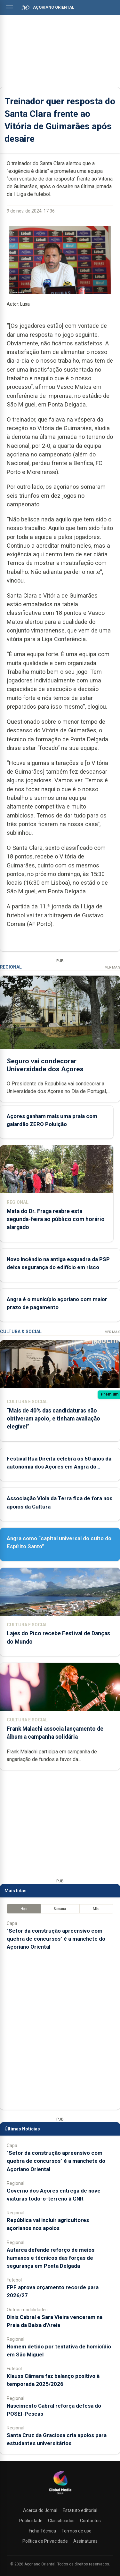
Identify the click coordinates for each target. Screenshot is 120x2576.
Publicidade (31, 2520)
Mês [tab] (96, 1909)
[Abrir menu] (9, 7)
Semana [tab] (60, 1909)
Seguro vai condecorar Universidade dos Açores (45, 1065)
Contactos (90, 2520)
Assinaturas (85, 2541)
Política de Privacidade (45, 2541)
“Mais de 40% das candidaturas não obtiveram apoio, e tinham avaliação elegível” (53, 1418)
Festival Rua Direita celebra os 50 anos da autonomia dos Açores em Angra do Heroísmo (59, 1466)
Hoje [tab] (23, 1909)
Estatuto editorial (80, 2510)
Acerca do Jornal (40, 2510)
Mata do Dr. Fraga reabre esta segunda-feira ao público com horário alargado (56, 1219)
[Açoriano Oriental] (60, 2495)
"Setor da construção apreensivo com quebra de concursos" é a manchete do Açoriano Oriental (56, 1939)
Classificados (61, 2520)
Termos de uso (76, 2530)
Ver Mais (112, 967)
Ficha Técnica (42, 2530)
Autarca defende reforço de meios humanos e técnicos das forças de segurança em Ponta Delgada (50, 2258)
